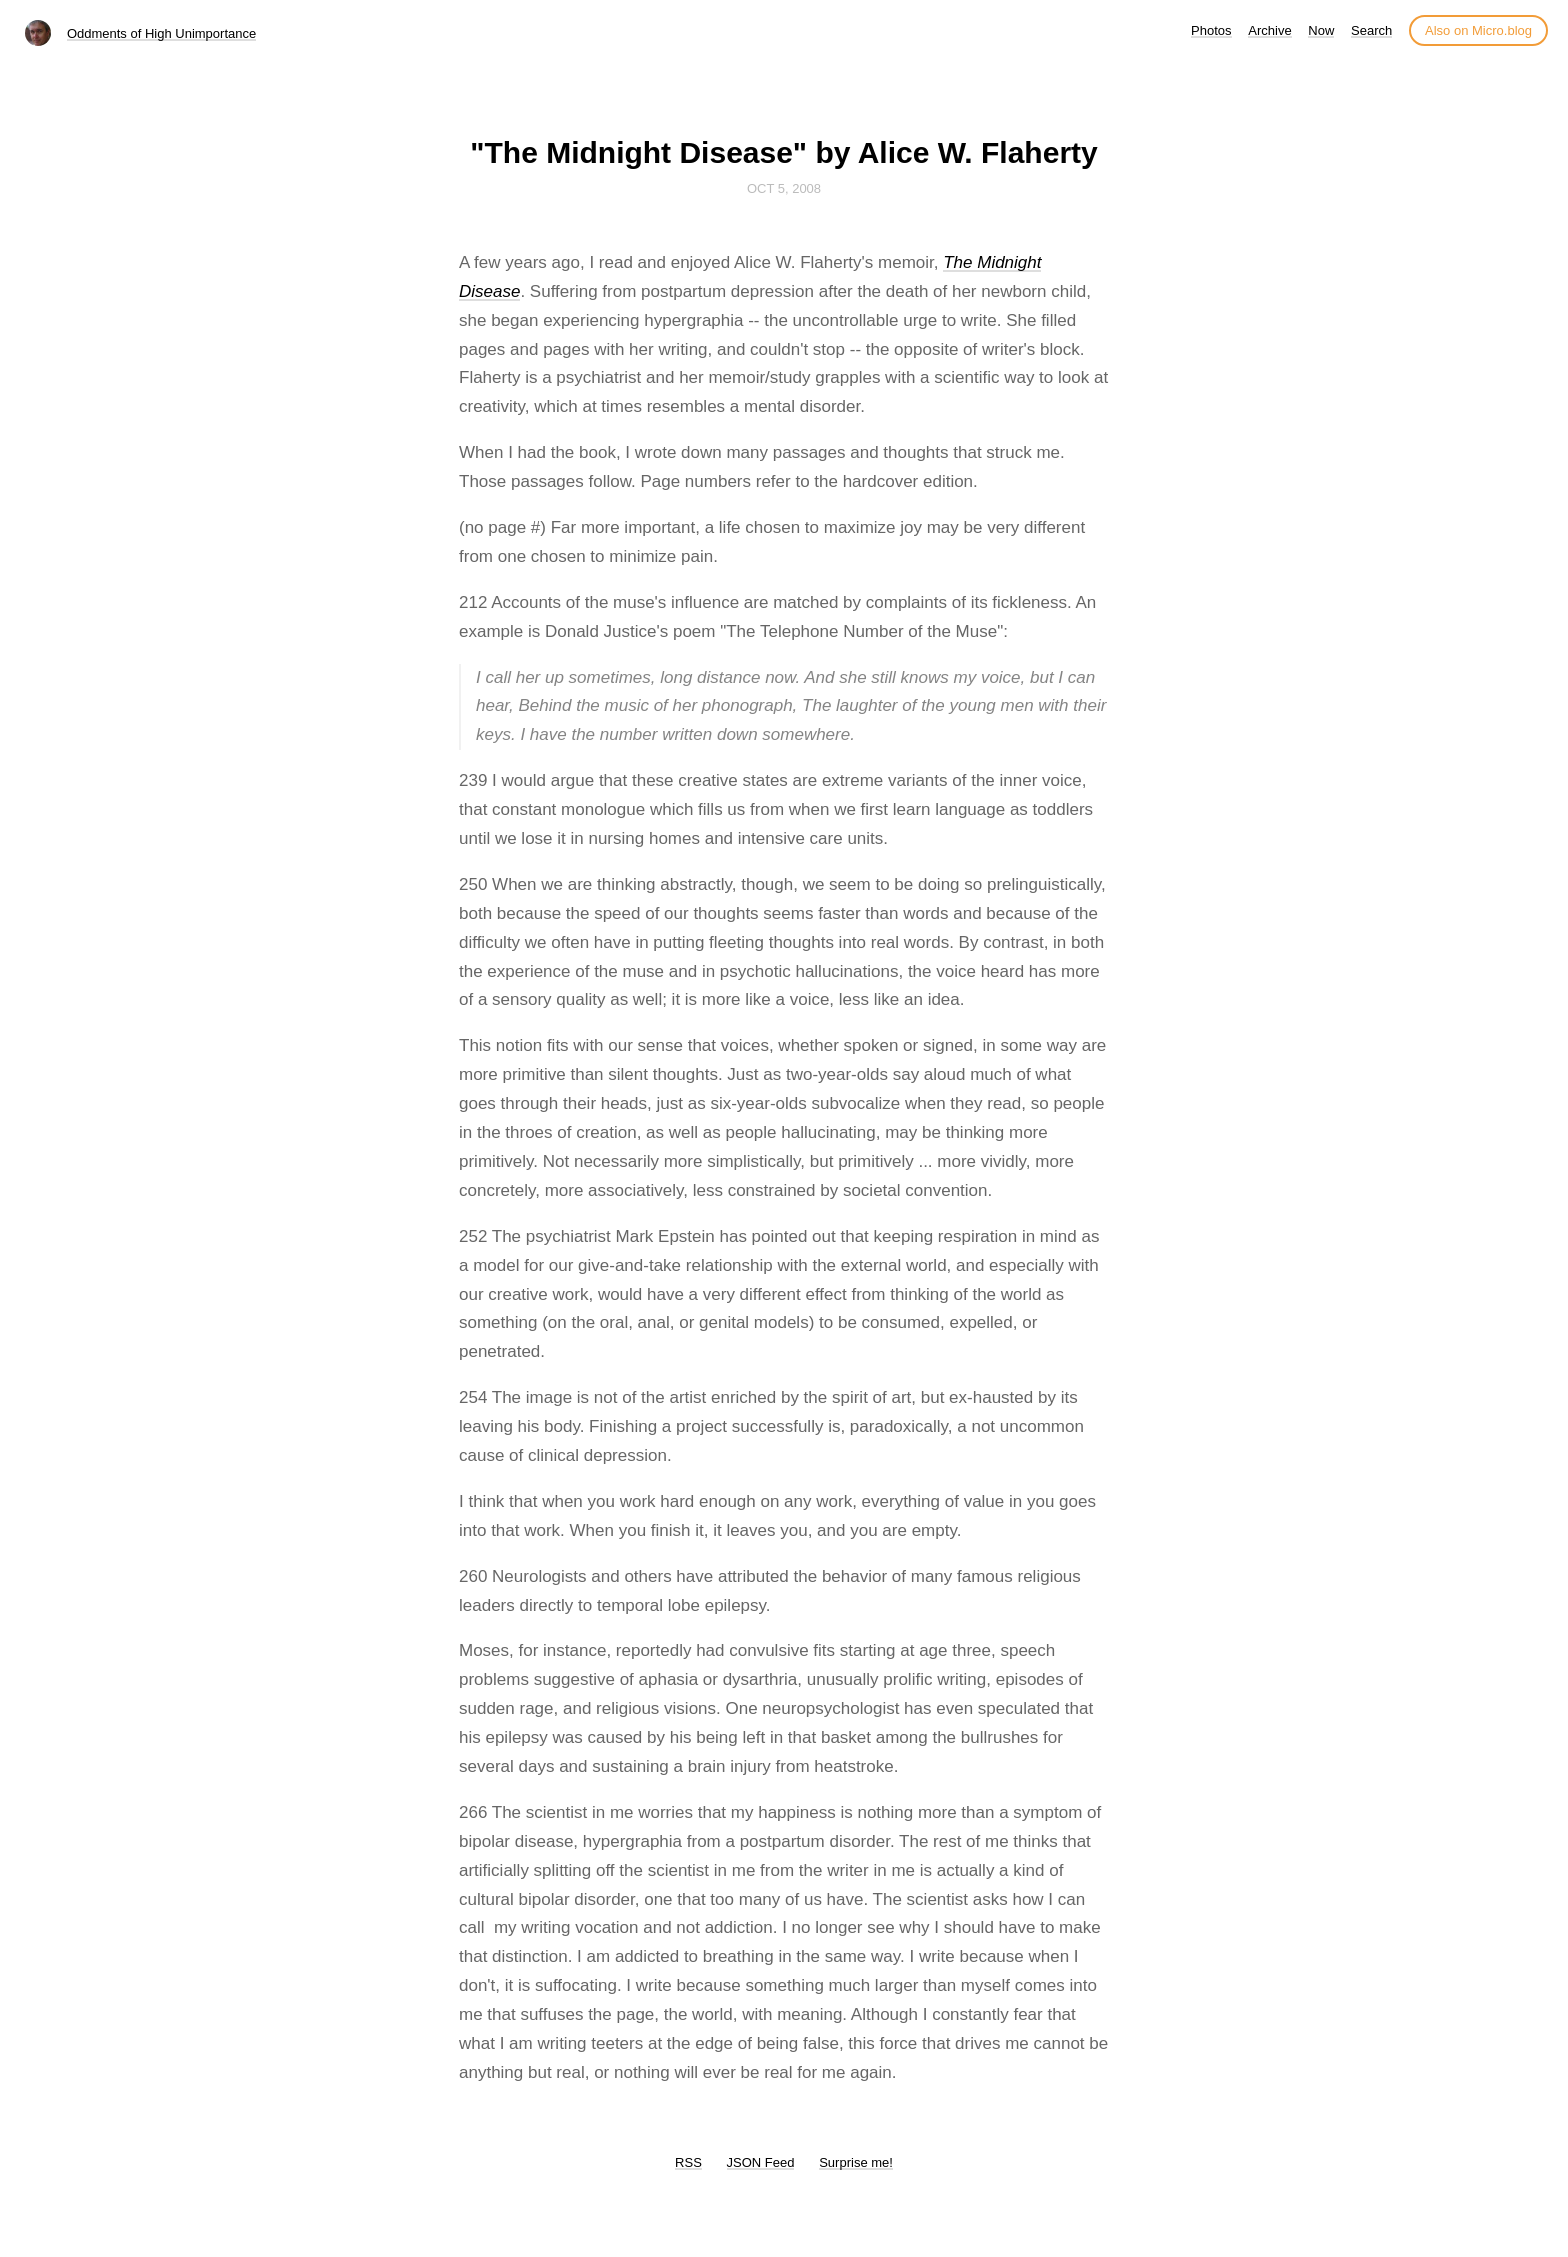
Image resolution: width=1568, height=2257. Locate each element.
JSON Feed (761, 2162)
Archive (1269, 30)
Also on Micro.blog (1478, 30)
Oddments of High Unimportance (161, 33)
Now (1321, 30)
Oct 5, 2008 (784, 188)
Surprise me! (856, 2162)
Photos (1211, 30)
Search (1371, 30)
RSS (688, 2162)
